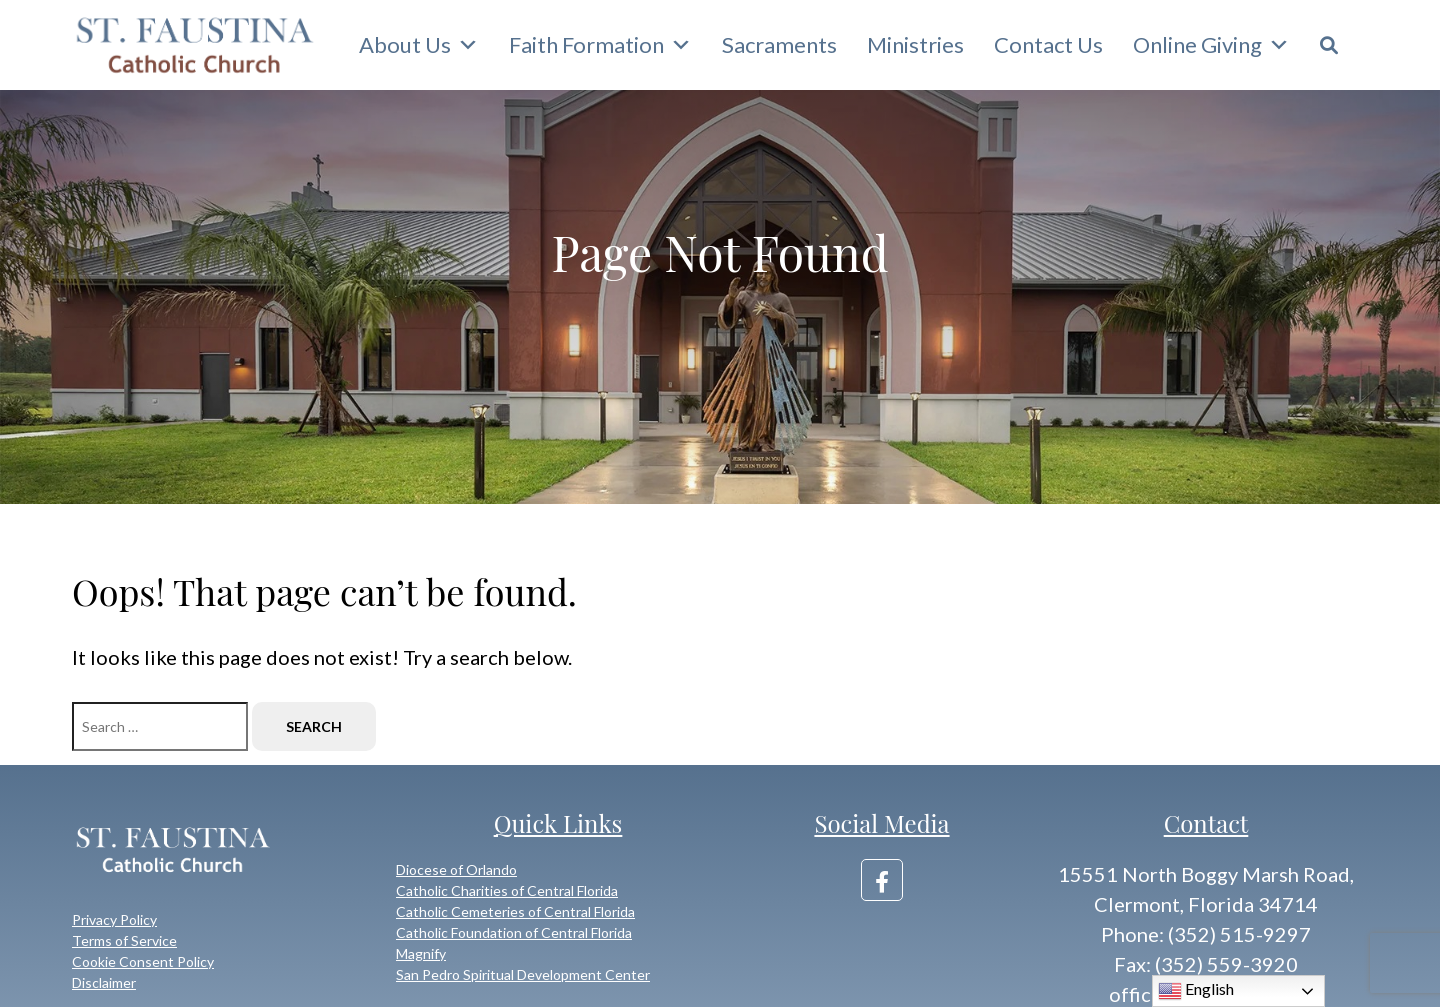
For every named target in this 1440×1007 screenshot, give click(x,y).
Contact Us (1048, 44)
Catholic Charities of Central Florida (507, 890)
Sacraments (779, 44)
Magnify (421, 953)
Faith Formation (600, 45)
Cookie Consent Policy (143, 961)
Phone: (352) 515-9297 (1206, 934)
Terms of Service (124, 940)
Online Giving (1211, 45)
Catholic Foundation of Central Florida (514, 932)
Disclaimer (104, 982)
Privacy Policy (114, 919)
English (1196, 991)
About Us (419, 45)
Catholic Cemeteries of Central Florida (515, 911)
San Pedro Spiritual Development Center (523, 974)
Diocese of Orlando (456, 869)
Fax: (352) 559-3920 (1206, 964)
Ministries (915, 44)
